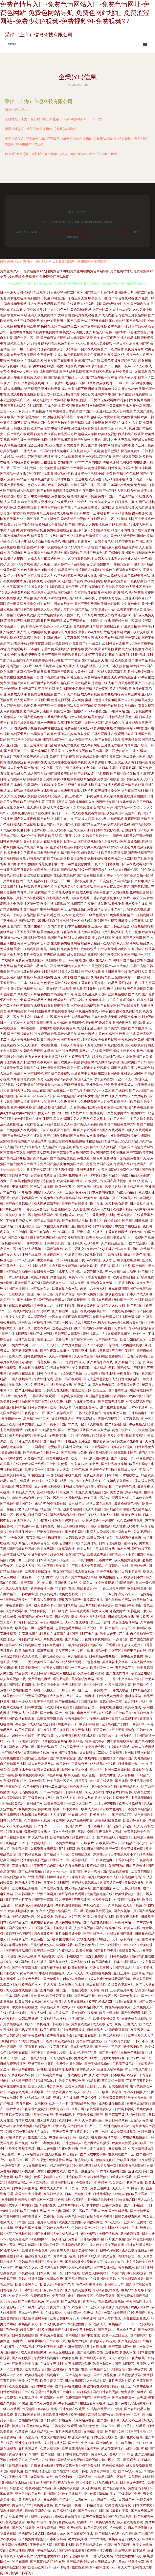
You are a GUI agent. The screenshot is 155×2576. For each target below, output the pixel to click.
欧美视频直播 (115, 2245)
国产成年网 (138, 1566)
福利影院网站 (121, 445)
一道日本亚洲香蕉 (126, 343)
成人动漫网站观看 (80, 338)
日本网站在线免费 (120, 485)
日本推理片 (110, 768)
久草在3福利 (99, 1990)
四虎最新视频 (77, 1300)
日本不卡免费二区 (40, 1170)
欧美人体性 (38, 2013)
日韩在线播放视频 (103, 898)
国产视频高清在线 (17, 536)
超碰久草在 (127, 2352)
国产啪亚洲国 (57, 858)
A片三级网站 (16, 660)
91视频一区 (67, 1560)
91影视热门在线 (30, 1192)
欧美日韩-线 (39, 1673)
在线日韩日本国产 (124, 1453)
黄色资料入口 (138, 972)
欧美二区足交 (75, 1249)
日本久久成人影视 (140, 1294)
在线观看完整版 (20, 1305)
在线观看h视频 (91, 304)
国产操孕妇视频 (30, 1854)
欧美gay (127, 2290)
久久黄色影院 (84, 1356)
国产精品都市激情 (117, 1509)
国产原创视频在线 (40, 440)
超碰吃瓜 (57, 632)
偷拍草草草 (15, 864)
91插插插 (41, 836)
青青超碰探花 (11, 1453)
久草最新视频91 (119, 1334)
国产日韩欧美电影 (56, 451)
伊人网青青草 (17, 575)
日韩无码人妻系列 (67, 1334)
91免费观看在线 (16, 1611)
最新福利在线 (142, 1769)
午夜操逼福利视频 (68, 1905)
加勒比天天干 (109, 1939)
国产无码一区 (93, 1628)
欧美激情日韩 (131, 740)
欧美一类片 (92, 1871)
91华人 (75, 485)
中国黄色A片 (58, 2137)
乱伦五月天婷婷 (21, 870)
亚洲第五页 (73, 1254)
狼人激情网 (81, 989)
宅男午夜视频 (143, 2386)
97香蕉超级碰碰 (87, 756)
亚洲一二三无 (22, 1662)
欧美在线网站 (47, 1549)
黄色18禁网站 (131, 694)
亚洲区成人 (8, 955)
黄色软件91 (146, 626)
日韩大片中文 (143, 2505)
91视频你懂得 (54, 587)
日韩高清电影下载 (141, 1413)
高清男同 (20, 1073)
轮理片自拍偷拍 (135, 796)
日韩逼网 (94, 389)
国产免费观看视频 (134, 2013)
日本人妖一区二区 (50, 2273)
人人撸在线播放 (75, 2001)
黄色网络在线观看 (22, 1373)
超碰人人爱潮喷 (98, 1532)
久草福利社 (67, 1549)
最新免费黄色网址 (127, 1503)
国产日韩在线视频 (106, 2392)
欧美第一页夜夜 (105, 338)
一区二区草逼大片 (127, 2460)
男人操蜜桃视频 (96, 524)
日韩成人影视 (20, 428)
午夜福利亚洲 (78, 1351)
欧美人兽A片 (140, 2307)
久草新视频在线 (11, 711)
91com (65, 819)
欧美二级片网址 (127, 943)
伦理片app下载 (35, 417)
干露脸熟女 (44, 1028)
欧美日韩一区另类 (100, 1537)
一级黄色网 (8, 570)
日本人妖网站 (43, 1577)
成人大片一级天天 (130, 898)
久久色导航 (8, 2307)
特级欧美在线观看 (44, 462)
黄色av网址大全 (105, 440)
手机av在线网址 (52, 1622)
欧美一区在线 (110, 519)
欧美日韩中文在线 (22, 1424)
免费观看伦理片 (128, 1385)
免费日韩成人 (75, 1362)
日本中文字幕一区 (13, 1022)
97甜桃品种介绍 (22, 836)
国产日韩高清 (77, 2126)
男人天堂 (146, 807)
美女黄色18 (59, 785)
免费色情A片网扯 (76, 728)
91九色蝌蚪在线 (106, 2482)
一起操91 (109, 1520)
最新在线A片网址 (90, 632)
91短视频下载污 (94, 1254)
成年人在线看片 (39, 2132)
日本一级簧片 (19, 2013)
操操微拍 (45, 1809)
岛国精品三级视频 (35, 1758)
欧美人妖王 (108, 1634)
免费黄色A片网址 (19, 372)
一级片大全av (72, 1322)
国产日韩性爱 (10, 2035)
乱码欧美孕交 (26, 604)
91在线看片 (86, 1843)
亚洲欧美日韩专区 (13, 1475)
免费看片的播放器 (89, 2041)
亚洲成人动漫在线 (76, 1486)
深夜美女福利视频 (56, 1883)
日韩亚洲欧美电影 (28, 1226)
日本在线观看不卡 (124, 1854)
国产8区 (44, 1520)
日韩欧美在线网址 (88, 2035)
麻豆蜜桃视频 (64, 2545)
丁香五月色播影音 (98, 1277)
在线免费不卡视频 (100, 2216)
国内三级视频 (68, 1430)
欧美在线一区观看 (103, 1645)
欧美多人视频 (104, 1917)
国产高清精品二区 (67, 326)
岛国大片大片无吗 (28, 2194)
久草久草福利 (50, 2448)
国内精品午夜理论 (128, 1605)
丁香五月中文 (80, 2132)
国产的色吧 (48, 2420)
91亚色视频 (79, 1470)
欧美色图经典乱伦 (126, 1277)
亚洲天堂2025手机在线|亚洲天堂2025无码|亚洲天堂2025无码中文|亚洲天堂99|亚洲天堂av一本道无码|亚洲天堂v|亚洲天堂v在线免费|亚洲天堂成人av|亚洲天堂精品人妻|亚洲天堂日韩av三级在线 (77, 1084)
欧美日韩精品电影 (22, 2550)
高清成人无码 (138, 1181)
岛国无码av (116, 1866)
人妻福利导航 (34, 1458)
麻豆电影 (7, 1260)
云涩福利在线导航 (88, 570)
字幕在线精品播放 (83, 779)
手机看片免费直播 (43, 1600)
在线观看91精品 (48, 1062)
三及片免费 (115, 1436)
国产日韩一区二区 (94, 485)
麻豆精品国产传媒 (101, 2415)
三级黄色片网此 (122, 1990)
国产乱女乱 (100, 870)
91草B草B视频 (124, 428)
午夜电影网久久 (39, 423)
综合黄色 (49, 1181)
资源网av (120, 1396)
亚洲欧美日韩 (41, 2092)
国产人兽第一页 (122, 1458)
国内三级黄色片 (13, 1803)
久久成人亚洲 (83, 830)
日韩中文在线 (19, 2052)
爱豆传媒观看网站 (107, 400)
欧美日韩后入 (53, 2194)
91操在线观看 (79, 898)
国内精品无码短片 (64, 434)
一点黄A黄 (121, 1639)
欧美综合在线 (44, 2115)
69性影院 (58, 406)
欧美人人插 (132, 1928)
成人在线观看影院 (130, 2522)
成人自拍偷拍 (114, 2262)
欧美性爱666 (86, 2069)
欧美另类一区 (35, 1470)
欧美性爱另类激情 (106, 2018)
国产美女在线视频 (74, 508)
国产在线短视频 (65, 983)
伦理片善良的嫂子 (117, 2545)
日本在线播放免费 (131, 2562)
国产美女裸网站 (105, 2267)
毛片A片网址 (109, 1266)
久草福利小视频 (95, 2177)
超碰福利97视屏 (45, 972)
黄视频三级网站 (138, 2103)
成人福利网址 (99, 1458)
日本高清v (60, 1022)
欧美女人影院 (15, 1317)
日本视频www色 (27, 1526)
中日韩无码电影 (142, 1798)
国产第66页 (88, 706)
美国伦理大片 (124, 292)
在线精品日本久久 (90, 2007)
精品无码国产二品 (27, 966)
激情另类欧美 (133, 2047)
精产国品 (117, 819)
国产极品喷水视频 (114, 1464)
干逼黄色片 (101, 1730)
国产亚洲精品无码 (47, 2233)
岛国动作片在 (115, 723)
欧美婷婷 (63, 1764)
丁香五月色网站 (58, 309)
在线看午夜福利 (52, 2364)
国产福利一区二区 (43, 2200)
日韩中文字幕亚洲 (75, 1769)
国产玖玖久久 (40, 1288)
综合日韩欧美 (130, 400)
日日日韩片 (87, 1752)
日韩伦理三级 (110, 2250)
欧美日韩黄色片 (42, 887)
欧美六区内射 (75, 2086)
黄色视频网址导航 (86, 626)
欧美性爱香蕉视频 (59, 1996)
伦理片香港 (98, 989)
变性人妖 (123, 304)
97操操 (118, 2409)
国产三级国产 (51, 655)
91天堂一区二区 (59, 881)
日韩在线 (126, 411)
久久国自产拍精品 (40, 553)
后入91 (30, 2024)
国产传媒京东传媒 (119, 1826)
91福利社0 (113, 1345)
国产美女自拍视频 (91, 2511)
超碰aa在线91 (47, 1492)
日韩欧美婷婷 (28, 2018)
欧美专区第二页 (142, 2194)
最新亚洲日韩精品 (13, 1407)
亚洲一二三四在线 (117, 1769)
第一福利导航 (99, 2567)
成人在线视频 (28, 1266)
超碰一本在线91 (24, 1735)
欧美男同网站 (10, 1860)
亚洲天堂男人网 (41, 2545)
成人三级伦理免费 (27, 321)
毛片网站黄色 (140, 1068)
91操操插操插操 (42, 2465)
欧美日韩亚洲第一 (22, 1532)
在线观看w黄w (107, 1843)
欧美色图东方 (28, 2324)
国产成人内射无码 (108, 315)
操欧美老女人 (144, 700)
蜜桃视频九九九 (94, 1334)
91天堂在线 (82, 1385)
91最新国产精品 (141, 564)
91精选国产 (65, 683)
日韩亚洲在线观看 (42, 1396)
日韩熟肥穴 (15, 2488)
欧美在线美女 (78, 1967)
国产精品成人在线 (108, 547)
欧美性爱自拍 (125, 1894)
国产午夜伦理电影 (38, 2471)
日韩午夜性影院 (108, 1945)
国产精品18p (74, 1639)
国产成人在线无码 (95, 960)
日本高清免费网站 (49, 2075)
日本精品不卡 (134, 1187)
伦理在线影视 (43, 790)
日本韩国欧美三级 (76, 1447)
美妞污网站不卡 (141, 2403)
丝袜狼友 (111, 2352)
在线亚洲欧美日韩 (103, 2279)
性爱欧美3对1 (100, 1815)
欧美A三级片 (27, 1956)
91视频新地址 (95, 1000)
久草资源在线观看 (43, 1849)
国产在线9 (44, 491)
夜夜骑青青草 (134, 349)
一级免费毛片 (22, 1905)
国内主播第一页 (28, 677)
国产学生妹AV (32, 1503)
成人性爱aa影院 (108, 417)
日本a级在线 (27, 1028)
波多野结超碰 (73, 1509)
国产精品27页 (122, 1815)
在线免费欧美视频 (23, 355)
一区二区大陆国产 (79, 1803)
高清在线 (72, 2335)
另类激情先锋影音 (43, 1175)
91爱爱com (47, 626)
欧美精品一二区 (45, 1951)
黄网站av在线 (88, 1051)
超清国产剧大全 (15, 496)
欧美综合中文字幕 (45, 1481)
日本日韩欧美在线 (114, 972)
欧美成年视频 (70, 1062)
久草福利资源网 (65, 575)
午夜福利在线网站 (125, 570)
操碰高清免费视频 (66, 491)
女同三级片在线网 (71, 1984)
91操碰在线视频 (121, 1447)
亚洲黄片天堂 (114, 2284)
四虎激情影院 (118, 2086)
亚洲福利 (12, 2352)
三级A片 (97, 926)
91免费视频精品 (45, 1034)
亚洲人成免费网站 (40, 315)
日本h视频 (73, 2273)
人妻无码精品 (67, 349)
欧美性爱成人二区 (102, 2001)
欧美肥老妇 (28, 875)
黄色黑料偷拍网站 (118, 1600)
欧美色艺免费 (85, 1945)
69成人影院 (44, 1617)
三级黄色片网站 (134, 756)
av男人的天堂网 (33, 2171)
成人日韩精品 (76, 955)
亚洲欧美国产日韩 (134, 1062)
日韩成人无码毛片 (86, 1243)
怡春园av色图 (78, 1815)
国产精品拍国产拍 (132, 1843)
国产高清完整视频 (71, 2460)
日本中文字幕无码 (67, 638)
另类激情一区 (80, 1786)
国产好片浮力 (74, 547)
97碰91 (34, 2454)
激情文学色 (18, 926)
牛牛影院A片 (146, 773)
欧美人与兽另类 (89, 1798)
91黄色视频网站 (108, 1571)
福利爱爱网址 (20, 734)
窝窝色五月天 (87, 1713)
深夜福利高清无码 (78, 1317)
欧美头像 (40, 1436)
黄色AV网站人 (88, 1034)
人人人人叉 (75, 1973)
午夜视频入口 (139, 1424)
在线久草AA (54, 2313)
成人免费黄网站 (92, 1566)
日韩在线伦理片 (33, 2392)
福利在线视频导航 (129, 1011)
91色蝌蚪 (6, 1668)
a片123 (5, 813)
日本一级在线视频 (51, 547)
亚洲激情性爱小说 (128, 2556)
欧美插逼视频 (25, 1651)
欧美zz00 (139, 1724)
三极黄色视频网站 (133, 2052)
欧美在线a (136, 1396)
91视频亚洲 (106, 1373)
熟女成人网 (100, 1611)
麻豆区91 (25, 1328)
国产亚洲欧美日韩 (135, 2171)
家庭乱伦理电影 (102, 428)
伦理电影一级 (75, 2216)
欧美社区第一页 (28, 904)
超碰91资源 (70, 643)
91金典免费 (124, 802)
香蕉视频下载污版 (51, 864)
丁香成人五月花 (35, 558)
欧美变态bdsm (66, 2477)
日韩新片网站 (122, 1922)
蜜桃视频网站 (123, 728)
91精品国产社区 (68, 853)
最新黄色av (25, 977)
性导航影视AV (27, 547)
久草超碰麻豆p (93, 2120)
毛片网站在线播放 (97, 2143)
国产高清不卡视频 (73, 519)
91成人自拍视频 (99, 1526)
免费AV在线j (95, 1249)
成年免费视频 (60, 1073)
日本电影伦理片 (38, 649)
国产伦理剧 (72, 824)
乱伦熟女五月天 (18, 343)
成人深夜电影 (9, 366)
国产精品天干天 (72, 377)
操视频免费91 (131, 451)
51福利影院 (141, 977)
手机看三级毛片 (124, 2064)
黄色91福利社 (108, 1034)
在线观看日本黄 (122, 734)
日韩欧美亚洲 (28, 1594)
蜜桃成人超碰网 (132, 1073)
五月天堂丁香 (63, 977)
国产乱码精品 (118, 2211)
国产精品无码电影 (99, 332)
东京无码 (90, 1322)
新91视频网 (143, 468)
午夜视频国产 (68, 2403)
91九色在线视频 (11, 830)
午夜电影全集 (89, 491)
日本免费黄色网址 (85, 2250)
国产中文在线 (91, 2335)
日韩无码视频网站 (13, 779)
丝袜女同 (84, 734)
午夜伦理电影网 (15, 553)
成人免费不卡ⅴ (45, 1605)
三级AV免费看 (112, 2205)
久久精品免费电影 (80, 1820)
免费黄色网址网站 (84, 1577)
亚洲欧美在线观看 (54, 502)
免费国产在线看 (108, 779)
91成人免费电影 (61, 2058)
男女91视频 (61, 779)
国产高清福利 (80, 1962)
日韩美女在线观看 (64, 2426)
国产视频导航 (10, 1503)
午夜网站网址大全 (139, 2301)
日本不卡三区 (111, 2426)
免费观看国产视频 (118, 1979)
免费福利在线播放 (53, 2018)
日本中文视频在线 (107, 830)
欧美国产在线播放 (75, 1204)
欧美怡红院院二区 (80, 400)
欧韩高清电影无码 (50, 1718)
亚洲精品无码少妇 (100, 2200)
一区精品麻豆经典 (99, 457)
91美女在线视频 (62, 457)
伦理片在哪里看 (59, 762)
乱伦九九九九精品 (88, 1492)
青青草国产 (132, 745)
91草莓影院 (18, 423)
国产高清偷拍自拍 (78, 2375)
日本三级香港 (138, 2528)
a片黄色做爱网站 (48, 2556)
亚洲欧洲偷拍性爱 (112, 2103)
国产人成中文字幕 (93, 2154)
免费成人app (56, 2533)
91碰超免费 (103, 1022)
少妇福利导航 (19, 1175)
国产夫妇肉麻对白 (53, 2324)
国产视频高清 (63, 440)
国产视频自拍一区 (99, 2460)
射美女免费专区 (93, 1747)
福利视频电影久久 (82, 802)
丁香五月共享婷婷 (112, 1588)
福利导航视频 (65, 1305)
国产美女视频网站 (139, 711)
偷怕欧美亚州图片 (53, 321)
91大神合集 (18, 541)
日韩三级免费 (58, 1611)
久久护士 (109, 1260)
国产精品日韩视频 (135, 1221)
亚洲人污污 (99, 2211)
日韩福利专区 (97, 955)
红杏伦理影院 (137, 2115)
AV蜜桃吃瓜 (116, 904)
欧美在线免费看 (115, 581)
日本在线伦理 (93, 1685)
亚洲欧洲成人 (109, 411)
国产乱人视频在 (76, 2279)
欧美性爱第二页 (52, 2381)
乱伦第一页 (28, 672)
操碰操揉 (87, 1062)
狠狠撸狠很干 (40, 2239)
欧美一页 (73, 1068)
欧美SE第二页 (58, 836)
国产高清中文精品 (92, 2477)
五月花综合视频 (113, 2081)
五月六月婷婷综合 (112, 2058)
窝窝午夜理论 (120, 847)
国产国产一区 (89, 411)
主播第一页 (72, 615)
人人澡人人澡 (25, 1566)
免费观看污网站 (115, 841)
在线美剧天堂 (70, 1747)
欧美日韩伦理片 (61, 2318)
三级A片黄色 (139, 2120)
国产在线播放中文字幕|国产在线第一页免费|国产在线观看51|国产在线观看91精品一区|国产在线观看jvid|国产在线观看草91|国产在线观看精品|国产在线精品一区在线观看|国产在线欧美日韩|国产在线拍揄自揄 (76, 1130)
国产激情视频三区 (141, 853)
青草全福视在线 (36, 1832)
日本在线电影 (53, 1645)
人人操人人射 (54, 1192)
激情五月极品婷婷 (134, 315)
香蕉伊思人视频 (104, 1215)
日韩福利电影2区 (92, 2239)
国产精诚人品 (125, 1967)
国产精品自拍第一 (18, 1271)
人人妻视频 (63, 1735)
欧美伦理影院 (69, 1594)
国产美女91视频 (115, 1028)
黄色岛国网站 (142, 406)
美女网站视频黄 (21, 989)
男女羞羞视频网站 (125, 1622)
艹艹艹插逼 (73, 660)
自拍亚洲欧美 (99, 1453)
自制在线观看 (81, 1854)
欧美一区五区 (65, 1187)
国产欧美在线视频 (94, 326)
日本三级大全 (114, 762)
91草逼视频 (89, 1039)
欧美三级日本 (142, 802)
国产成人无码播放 (84, 1883)
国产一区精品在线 (75, 1990)
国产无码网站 (140, 887)
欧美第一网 (55, 2262)
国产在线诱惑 (47, 915)
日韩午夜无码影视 (53, 1967)
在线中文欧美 (57, 2171)
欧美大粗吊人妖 (48, 932)
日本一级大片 (9, 292)
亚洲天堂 (19, 2058)
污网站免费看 (20, 462)
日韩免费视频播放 (13, 2064)
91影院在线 (89, 1702)
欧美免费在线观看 (32, 1775)
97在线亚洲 (36, 1475)
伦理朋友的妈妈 (65, 734)
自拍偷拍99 (112, 1221)
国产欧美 (76, 553)
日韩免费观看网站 (18, 2115)
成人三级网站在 (74, 621)
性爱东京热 (106, 615)
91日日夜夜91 (55, 383)
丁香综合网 (79, 1764)
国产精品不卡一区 (56, 1854)
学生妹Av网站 (17, 315)
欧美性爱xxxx (95, 1237)
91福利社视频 (136, 655)
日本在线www (116, 1249)
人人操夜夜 (58, 1815)
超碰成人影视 (59, 513)
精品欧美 (139, 1022)
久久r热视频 (142, 1532)
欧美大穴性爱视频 (125, 2143)
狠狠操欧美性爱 (116, 660)
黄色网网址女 (57, 558)
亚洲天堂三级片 (101, 1967)
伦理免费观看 (105, 2296)
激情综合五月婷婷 (53, 2267)
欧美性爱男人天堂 (141, 2035)
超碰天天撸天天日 (47, 1690)
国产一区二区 (102, 309)
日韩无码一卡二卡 (131, 1764)
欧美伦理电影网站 (56, 468)
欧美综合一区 (25, 1628)
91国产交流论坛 (85, 1543)
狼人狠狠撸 (66, 2482)
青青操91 (79, 1045)
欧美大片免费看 (130, 1803)
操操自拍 (18, 2426)
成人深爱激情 (37, 1317)
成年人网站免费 (118, 824)
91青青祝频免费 (108, 2171)
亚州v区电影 (9, 1775)
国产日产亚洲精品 (122, 496)
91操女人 (86, 1583)
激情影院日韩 (104, 909)
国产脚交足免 (75, 2262)
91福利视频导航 (38, 479)
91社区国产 (59, 298)
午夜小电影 (100, 2132)
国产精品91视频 (34, 909)
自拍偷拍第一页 (141, 1634)
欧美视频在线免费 (60, 2035)
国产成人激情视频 (123, 536)
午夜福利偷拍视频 (52, 1973)
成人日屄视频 (91, 2488)
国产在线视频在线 (109, 1928)
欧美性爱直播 (19, 2386)
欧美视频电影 (81, 1056)
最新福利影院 (73, 847)
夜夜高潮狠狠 (130, 1939)
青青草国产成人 (120, 406)
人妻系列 (123, 491)
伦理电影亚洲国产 (121, 553)
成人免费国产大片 (81, 740)
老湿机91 (29, 1362)
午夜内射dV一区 (34, 1413)
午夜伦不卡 (18, 360)
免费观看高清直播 (68, 2516)
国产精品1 (124, 1368)
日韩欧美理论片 (76, 2075)
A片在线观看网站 (55, 1741)
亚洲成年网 (34, 1803)
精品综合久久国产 (38, 2256)
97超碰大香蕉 (137, 332)
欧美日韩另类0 (58, 485)
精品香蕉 (37, 536)
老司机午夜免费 (48, 2307)
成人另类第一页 (105, 2166)
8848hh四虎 (67, 2052)
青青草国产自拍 (115, 1413)
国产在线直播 (41, 813)
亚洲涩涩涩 (36, 1877)
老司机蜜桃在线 (131, 462)
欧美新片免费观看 (35, 2250)
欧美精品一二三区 (121, 2324)
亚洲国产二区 (60, 1860)
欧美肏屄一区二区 (120, 858)
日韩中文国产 (35, 1707)
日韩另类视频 (38, 1407)
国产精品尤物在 (86, 609)
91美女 (88, 1917)
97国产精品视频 (38, 457)
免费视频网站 (70, 943)
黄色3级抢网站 (81, 309)
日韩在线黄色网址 (110, 1696)
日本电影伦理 (20, 785)
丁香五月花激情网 (13, 756)
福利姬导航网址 (30, 1639)
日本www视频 (50, 1792)
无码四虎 (108, 508)
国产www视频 (120, 881)
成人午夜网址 (90, 745)
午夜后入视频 (46, 1911)
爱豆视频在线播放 (52, 1300)
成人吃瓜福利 (26, 491)
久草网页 (63, 723)
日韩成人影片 (43, 609)
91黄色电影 (132, 604)
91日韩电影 (20, 1232)
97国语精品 (55, 1475)
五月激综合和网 (74, 1526)
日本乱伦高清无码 (104, 1017)
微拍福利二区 (19, 1385)
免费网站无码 (53, 2216)
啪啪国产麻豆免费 (35, 1402)
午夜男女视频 (53, 1639)
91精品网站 (99, 1447)
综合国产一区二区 (71, 1911)
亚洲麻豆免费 (53, 2290)
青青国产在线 (78, 2369)
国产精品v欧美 (48, 1747)
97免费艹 (77, 723)
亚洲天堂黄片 (86, 1170)
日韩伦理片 (132, 870)
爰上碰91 (97, 1028)
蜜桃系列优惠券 (70, 1600)
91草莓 (72, 994)
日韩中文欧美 (33, 1243)
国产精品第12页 (132, 785)
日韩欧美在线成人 (56, 2228)
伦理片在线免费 (57, 1458)
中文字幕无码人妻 (124, 377)
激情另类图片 (30, 502)
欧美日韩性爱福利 (107, 790)
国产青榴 (47, 1713)
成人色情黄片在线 (17, 592)
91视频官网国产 (61, 711)
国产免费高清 (128, 2341)
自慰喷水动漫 (28, 2398)
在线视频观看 (15, 2522)
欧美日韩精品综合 (89, 2545)
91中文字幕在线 (38, 496)
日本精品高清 (141, 1690)
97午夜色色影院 (33, 1781)
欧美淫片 (142, 2364)
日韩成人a (65, 1045)
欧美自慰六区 (32, 1984)
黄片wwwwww (57, 1871)
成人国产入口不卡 (87, 2092)
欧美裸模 (84, 366)
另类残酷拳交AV (42, 1945)
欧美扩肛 (84, 1215)
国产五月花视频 (105, 1951)
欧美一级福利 (109, 2013)
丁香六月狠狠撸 (70, 1345)
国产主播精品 (19, 1288)
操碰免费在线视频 (134, 2018)
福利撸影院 (140, 513)
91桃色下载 (45, 1566)
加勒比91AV (52, 1051)
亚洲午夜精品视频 (81, 785)
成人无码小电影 (136, 1702)
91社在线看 (22, 887)
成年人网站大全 (142, 1662)
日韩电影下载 (93, 1271)
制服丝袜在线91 (58, 1877)
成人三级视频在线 (67, 790)
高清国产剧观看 (62, 672)
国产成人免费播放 (28, 1883)
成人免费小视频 (131, 2437)
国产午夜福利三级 (43, 1232)
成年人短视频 (109, 1515)
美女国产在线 (63, 1571)
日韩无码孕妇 (103, 2194)
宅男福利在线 (65, 1588)
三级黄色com (10, 1696)
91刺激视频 (146, 1017)
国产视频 (105, 1051)
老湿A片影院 (100, 773)
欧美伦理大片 (11, 2154)
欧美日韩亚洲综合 (14, 2200)
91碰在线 (70, 366)
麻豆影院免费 (43, 977)
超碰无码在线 (90, 853)
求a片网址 (51, 536)
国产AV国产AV (77, 321)
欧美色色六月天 (138, 355)
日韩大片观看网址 (81, 541)
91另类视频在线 (55, 1503)
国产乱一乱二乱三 (92, 643)
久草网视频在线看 (87, 592)
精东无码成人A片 (104, 2562)
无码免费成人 (86, 1419)
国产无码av (82, 773)
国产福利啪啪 (28, 524)
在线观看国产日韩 (120, 1934)
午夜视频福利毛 (76, 1718)
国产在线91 (42, 598)
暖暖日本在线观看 (61, 2069)
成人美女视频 (85, 1571)
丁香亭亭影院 (125, 1860)
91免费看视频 (116, 915)
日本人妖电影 (47, 2149)
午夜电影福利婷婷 (131, 2279)
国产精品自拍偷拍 (123, 773)
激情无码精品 (28, 1509)
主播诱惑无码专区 (58, 1056)
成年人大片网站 (70, 1271)
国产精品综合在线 (63, 1515)
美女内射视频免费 (116, 1798)
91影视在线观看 (100, 1300)
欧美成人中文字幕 (68, 1917)
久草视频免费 (23, 1826)
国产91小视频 (93, 1345)
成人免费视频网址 (68, 1922)
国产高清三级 (115, 2115)
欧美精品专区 (129, 1786)
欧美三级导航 (20, 1481)
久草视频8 (33, 660)
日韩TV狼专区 (47, 1373)
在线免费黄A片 (123, 372)
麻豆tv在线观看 (71, 536)
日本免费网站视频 (138, 1809)
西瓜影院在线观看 (131, 434)
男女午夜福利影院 (27, 949)
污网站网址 (31, 2154)
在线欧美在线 (128, 1198)
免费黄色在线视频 (28, 960)
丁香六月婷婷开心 (52, 1656)
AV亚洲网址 (59, 598)
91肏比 (117, 938)
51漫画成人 (8, 626)
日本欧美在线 (142, 1498)
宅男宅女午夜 (95, 1741)
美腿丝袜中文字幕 (115, 1662)
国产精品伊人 (107, 1837)
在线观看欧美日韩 (93, 1311)
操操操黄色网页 (88, 1305)
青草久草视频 (143, 1979)
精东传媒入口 (111, 389)
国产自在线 (126, 700)
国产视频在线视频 (22, 1549)
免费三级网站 (18, 2183)
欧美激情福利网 (48, 1039)
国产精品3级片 (136, 321)
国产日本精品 (68, 1605)
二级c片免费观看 (110, 1752)
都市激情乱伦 (36, 1537)
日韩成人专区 (128, 1470)
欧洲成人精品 (123, 1209)
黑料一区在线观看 (68, 1379)
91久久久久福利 (114, 1305)
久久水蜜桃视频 (60, 1356)
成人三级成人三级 (81, 502)
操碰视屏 (97, 423)
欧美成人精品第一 (31, 1249)
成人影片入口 (47, 2120)
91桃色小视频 (143, 1051)
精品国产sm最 (51, 1509)
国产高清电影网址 (53, 677)
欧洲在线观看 (137, 2273)
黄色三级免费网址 (87, 604)
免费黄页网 (20, 1345)
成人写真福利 (23, 638)
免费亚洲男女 (93, 1475)
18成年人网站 (139, 524)
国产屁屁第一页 (15, 751)
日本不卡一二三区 (93, 1594)
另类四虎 (87, 394)
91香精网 (101, 2183)
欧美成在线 (64, 1385)
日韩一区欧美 (80, 2137)
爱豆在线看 (93, 649)
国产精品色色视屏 (126, 474)
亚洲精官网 (38, 1611)
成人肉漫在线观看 (72, 1866)
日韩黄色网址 (93, 796)
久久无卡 (119, 2188)
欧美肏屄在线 (141, 1871)
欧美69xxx (75, 1277)
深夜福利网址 (93, 581)
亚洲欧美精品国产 (90, 2115)
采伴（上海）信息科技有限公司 (39, 101)
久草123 (120, 909)
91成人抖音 (95, 1979)
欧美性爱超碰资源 (56, 1730)
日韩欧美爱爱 (115, 587)
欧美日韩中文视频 (28, 2001)
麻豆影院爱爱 (111, 649)
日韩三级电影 (94, 1826)
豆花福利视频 (113, 796)
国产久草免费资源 (43, 2403)
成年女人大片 (10, 1254)
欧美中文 (140, 1334)
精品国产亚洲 (60, 2166)
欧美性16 (91, 1198)
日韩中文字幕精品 (88, 1413)
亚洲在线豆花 (32, 1254)
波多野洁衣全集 (48, 1685)
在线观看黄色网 (64, 1028)
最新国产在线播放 (139, 2284)
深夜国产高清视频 (113, 1181)
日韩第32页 (117, 2273)
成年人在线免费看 (13, 1837)
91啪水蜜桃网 (143, 1000)
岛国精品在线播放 (33, 1068)
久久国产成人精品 (75, 666)
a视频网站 (55, 1775)
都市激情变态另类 (39, 779)
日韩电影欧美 (25, 1339)
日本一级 (70, 841)
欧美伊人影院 (13, 558)
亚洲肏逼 (139, 1973)
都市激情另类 (23, 2126)
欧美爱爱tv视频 (38, 756)
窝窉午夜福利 (131, 1515)
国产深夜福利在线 (80, 2533)
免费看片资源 (65, 1294)
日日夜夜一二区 (45, 1271)
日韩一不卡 (140, 2041)
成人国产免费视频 (65, 1266)
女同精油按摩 (93, 2432)
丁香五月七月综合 (78, 1441)
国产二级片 (26, 2307)
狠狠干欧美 (33, 655)
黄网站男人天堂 (58, 1470)
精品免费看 (130, 547)
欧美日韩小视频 (70, 960)
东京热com (101, 1854)
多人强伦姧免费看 (65, 2239)
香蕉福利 (64, 2200)
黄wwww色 (130, 389)
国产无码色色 (33, 717)
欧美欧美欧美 (54, 1803)
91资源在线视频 (101, 728)
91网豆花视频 (145, 502)
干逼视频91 (20, 1187)
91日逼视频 (110, 864)
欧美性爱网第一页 (28, 1730)
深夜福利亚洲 (70, 932)
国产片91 (23, 587)
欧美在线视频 (26, 615)
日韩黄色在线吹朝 (25, 2335)
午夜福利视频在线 (127, 1900)
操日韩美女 (56, 1537)
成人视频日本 (13, 389)
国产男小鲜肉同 (99, 445)
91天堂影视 (96, 966)
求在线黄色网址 (111, 1809)
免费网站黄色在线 (97, 677)
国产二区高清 (99, 881)
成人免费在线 (104, 638)
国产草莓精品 (40, 2562)
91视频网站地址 (46, 2081)
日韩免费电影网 (35, 1356)
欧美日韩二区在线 (97, 1498)
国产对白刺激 (99, 2075)
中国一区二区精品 (13, 1515)
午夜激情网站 (108, 1170)
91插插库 (119, 332)
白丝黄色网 (104, 1860)
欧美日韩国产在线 (55, 2330)
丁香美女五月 (44, 1305)
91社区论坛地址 (82, 1436)
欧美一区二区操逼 (22, 1560)
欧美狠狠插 (96, 717)
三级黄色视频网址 (78, 864)
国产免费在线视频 (78, 2024)
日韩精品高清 (115, 717)
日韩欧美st (124, 1713)
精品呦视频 (82, 1017)
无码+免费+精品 (71, 2528)
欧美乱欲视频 (40, 632)
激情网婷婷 (65, 966)
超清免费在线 (30, 2330)
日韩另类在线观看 (47, 1769)
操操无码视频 (108, 813)
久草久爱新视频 (80, 2267)
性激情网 (76, 1871)
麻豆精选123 (117, 2149)
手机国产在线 (134, 2183)
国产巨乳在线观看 (20, 434)
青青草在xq (24, 2103)
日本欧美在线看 (136, 904)
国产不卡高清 (44, 1900)
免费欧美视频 (78, 751)
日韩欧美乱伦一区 (58, 1243)
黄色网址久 (99, 2454)
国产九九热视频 (139, 1758)
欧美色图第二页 (94, 2516)
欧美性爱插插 (130, 417)
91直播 (144, 570)
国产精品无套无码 (94, 824)
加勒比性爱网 (37, 360)
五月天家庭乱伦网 (68, 2432)
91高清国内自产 (52, 2398)
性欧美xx (11, 1973)
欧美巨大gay (27, 1809)
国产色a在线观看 (120, 2516)
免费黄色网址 (70, 949)
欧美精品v (71, 2154)
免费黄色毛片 (47, 355)
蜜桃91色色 (93, 700)
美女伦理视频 (17, 298)
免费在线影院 (139, 892)
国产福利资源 (22, 2358)
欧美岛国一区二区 (102, 751)
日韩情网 (111, 1475)
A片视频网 (109, 700)
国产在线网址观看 (108, 740)
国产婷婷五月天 (131, 779)
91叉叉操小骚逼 (112, 932)
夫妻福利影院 (72, 1685)
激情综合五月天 (30, 2499)
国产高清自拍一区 (136, 875)
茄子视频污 (32, 389)
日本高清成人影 (89, 2256)
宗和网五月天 (40, 621)
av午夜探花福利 (132, 790)
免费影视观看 (27, 508)
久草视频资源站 (15, 445)
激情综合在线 (141, 1673)
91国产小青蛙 (121, 530)
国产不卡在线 (121, 394)
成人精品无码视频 (70, 355)
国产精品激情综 (78, 2562)
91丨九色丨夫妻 (77, 2188)
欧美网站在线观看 (14, 2545)
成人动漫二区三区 (60, 807)
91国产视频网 (37, 751)
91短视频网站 (140, 926)
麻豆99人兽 (123, 2550)
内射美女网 (91, 1464)
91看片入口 (66, 972)
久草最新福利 (75, 2347)
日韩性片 (53, 1464)
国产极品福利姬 (115, 2488)
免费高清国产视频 (78, 2398)
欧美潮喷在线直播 (38, 1571)
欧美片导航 (113, 1187)
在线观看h (106, 1713)
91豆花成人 (79, 819)
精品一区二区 (122, 2386)
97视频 (42, 2069)
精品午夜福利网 (138, 915)
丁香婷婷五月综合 (108, 598)
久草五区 (121, 1328)
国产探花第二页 (125, 1911)
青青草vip (89, 2301)
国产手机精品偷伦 (97, 2064)
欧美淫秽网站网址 (70, 1181)
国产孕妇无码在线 (93, 2358)
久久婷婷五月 (132, 2420)
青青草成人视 (25, 2120)
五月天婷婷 (95, 1045)
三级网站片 (104, 1560)
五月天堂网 (45, 1079)
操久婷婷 (37, 587)
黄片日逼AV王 (59, 2013)
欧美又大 (94, 508)
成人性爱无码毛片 (126, 1526)
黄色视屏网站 (113, 632)
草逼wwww (12, 938)
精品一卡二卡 (70, 1481)
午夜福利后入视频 (116, 1481)
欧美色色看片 (32, 1979)
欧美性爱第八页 (27, 2284)
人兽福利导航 (90, 932)
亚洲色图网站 (122, 1022)
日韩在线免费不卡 (125, 1718)
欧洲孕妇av (105, 1605)
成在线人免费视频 (56, 1226)
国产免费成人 (129, 1996)
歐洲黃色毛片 (19, 2239)
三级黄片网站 (68, 2205)
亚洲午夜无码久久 (121, 1594)
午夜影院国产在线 (56, 898)
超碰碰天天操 (75, 383)
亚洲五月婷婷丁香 (65, 1520)
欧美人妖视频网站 (97, 847)
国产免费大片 (63, 1017)
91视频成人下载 (11, 717)
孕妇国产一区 (124, 1300)
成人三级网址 (85, 1696)
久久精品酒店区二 (114, 1243)
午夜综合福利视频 (62, 2522)
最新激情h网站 (138, 841)
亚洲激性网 (76, 2324)
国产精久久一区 (73, 1424)
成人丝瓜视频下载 (74, 389)
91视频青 (47, 1198)
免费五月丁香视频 (62, 756)
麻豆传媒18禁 (118, 1288)
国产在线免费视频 (117, 2041)
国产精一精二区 (123, 621)
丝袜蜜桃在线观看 (35, 1815)
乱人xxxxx (64, 915)
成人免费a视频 (61, 1402)
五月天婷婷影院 (105, 1803)
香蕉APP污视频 (53, 660)
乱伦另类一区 (19, 2296)
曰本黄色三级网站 (43, 1237)
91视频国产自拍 (49, 508)
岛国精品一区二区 (36, 1419)
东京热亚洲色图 (109, 1073)
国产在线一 (18, 440)
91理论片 (87, 790)
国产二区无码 (9, 1005)
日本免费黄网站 (64, 1843)
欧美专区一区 (108, 1996)
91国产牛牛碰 (137, 2432)
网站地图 (63, 277)
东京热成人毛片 (129, 1645)
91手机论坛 (76, 1000)
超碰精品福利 (97, 1866)
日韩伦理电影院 (110, 1543)
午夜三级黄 (13, 1209)
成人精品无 (89, 921)
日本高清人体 (47, 1560)
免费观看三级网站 (134, 2392)
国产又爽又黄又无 (40, 575)
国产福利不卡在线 (85, 1634)
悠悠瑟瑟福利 (62, 1328)
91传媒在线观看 (17, 2092)
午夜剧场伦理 (100, 1718)
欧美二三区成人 (126, 2024)
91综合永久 (129, 1945)
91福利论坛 (83, 2392)
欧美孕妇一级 (131, 2443)
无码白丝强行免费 (80, 909)
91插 (75, 892)
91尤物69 (133, 643)
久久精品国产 (132, 2533)
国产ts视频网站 (114, 711)
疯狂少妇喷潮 (97, 858)
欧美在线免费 (22, 1769)
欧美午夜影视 (50, 2030)
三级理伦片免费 (129, 2494)
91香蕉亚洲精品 (55, 717)
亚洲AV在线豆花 (143, 949)
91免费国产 (137, 2313)
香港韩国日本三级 (28, 1283)
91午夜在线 (106, 1011)
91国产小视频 (107, 921)
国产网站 (138, 541)
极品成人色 (18, 773)
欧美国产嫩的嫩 (70, 2222)
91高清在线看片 (99, 2409)
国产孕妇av (106, 2330)
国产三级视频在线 (20, 1034)
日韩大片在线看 (105, 558)
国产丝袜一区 (84, 440)
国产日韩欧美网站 (60, 773)
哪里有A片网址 (99, 819)
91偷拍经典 (73, 1498)
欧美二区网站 (10, 1984)
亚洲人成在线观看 (25, 1713)
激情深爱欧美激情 (36, 711)
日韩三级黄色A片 (95, 553)
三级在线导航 (96, 1984)
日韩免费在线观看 (72, 2409)
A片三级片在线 (16, 1396)
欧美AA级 (76, 1741)
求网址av (25, 1322)
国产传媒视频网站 (90, 841)
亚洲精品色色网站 (98, 1396)
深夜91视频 (133, 1492)
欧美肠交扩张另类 (130, 609)
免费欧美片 (84, 2183)
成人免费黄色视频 (127, 1560)
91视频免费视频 (129, 1317)
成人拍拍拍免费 (39, 541)
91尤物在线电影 (137, 2069)
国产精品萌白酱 (30, 921)
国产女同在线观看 (90, 1187)
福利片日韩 (129, 2228)
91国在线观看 (110, 626)
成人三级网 (70, 2233)
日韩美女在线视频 (56, 1390)
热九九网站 (55, 2086)
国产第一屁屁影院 (81, 2171)
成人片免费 (15, 768)
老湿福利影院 (19, 1945)
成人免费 (77, 700)
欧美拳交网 (70, 2358)
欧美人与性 (85, 1549)
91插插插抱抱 (124, 1283)
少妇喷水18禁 (126, 751)
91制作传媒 (36, 643)
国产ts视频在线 (45, 2205)
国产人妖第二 (43, 564)
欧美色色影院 (35, 2369)
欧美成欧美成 (97, 1554)
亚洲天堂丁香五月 (31, 689)
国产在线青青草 (117, 1673)
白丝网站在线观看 (96, 2386)
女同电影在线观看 (94, 1068)
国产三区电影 (132, 938)
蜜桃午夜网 (79, 762)
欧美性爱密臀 (77, 858)
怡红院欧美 (80, 2567)
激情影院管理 (85, 1707)
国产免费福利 (91, 2465)
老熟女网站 (117, 1611)
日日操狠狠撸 (73, 1792)
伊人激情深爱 (65, 1170)
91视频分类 (42, 1928)
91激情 (5, 1056)
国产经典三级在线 (82, 598)
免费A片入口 (92, 2313)
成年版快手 (89, 949)
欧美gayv (24, 411)
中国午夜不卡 (68, 1724)
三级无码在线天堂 (60, 830)
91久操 (90, 547)
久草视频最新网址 (81, 558)
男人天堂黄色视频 (96, 1379)
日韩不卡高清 (131, 1571)
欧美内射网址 (43, 638)
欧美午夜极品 (93, 355)
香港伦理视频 (108, 1419)
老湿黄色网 (45, 1628)
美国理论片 (8, 1639)
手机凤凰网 (73, 1475)
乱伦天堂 (47, 983)
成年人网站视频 (117, 892)
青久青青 (57, 926)
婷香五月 (65, 2420)
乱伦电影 (29, 2409)
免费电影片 (97, 587)
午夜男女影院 (53, 1668)
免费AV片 (62, 1339)
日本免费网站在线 (102, 1192)
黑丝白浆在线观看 (99, 1503)
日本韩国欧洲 (32, 2290)
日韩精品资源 (93, 2505)
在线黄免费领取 (85, 1402)
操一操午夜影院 (23, 2069)
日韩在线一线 (57, 2341)
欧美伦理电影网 (129, 1260)
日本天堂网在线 (109, 2318)
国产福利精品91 (39, 1843)
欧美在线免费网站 (65, 1288)
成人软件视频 (131, 649)
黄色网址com (22, 2505)
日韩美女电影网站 (132, 2166)
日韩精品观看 (120, 564)
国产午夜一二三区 (47, 1826)
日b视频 (56, 621)
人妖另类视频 (84, 1928)
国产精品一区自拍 (127, 807)
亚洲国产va (88, 1430)
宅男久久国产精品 (30, 847)
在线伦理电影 (62, 1543)
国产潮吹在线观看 (112, 1294)
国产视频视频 (10, 1815)
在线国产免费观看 (116, 2307)
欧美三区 (100, 1390)
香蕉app (115, 2454)
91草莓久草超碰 (84, 417)
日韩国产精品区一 (74, 2245)
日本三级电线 (136, 1866)
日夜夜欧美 (135, 581)
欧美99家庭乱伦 (135, 1820)
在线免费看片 (53, 841)
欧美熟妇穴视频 (49, 796)
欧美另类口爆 (140, 2030)
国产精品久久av (54, 1283)
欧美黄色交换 (44, 2505)
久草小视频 (31, 1786)
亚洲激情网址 (65, 2115)
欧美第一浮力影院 (100, 2550)
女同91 (36, 1741)
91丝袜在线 (39, 892)
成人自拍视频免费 (98, 1973)
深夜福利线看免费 (108, 1820)
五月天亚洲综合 (123, 1730)
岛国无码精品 (127, 1192)
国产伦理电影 (118, 1390)
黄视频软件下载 (117, 2511)
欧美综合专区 (40, 1543)
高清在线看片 (22, 1866)
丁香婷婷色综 (125, 1486)
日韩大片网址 (106, 1775)
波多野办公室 (62, 2092)
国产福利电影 (23, 609)
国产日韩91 (12, 383)
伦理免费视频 (47, 2528)
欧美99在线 (133, 1707)
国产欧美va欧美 (33, 2567)
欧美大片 (46, 2284)
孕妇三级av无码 (140, 836)
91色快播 (124, 513)
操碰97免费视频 (70, 1175)
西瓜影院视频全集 (57, 1005)
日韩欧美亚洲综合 (56, 2415)
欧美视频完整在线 (100, 1894)
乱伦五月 (123, 887)
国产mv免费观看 (12, 1537)
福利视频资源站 (15, 304)
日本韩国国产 (25, 1894)
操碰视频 (127, 519)
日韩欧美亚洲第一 (127, 2160)
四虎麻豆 (31, 1430)
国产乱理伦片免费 (74, 1453)
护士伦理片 (117, 2528)
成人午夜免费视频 (20, 377)
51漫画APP (144, 751)
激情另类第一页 (111, 1883)
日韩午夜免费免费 (130, 1656)
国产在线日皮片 (128, 1005)
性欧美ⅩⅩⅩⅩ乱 (115, 355)
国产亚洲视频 (10, 2216)
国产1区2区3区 (116, 1424)
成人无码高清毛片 (114, 672)
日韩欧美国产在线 (84, 2228)
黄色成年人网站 (38, 2426)
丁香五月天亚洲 (25, 932)
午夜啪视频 (124, 1000)
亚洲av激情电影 (138, 672)
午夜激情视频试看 (141, 2149)
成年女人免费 (87, 1294)
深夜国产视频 (127, 1017)
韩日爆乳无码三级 (30, 468)
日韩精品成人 (120, 1956)
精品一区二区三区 (108, 1651)
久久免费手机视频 (37, 1820)
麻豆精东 (148, 2539)
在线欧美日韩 (81, 1390)
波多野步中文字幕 (17, 853)
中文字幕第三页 (38, 513)
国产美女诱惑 (114, 1492)
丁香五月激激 (35, 2047)
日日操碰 (90, 1373)
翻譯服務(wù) (76, 231)
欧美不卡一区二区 (22, 2160)
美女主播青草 (50, 519)
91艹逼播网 (20, 2562)
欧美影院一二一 (102, 1668)
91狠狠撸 (144, 360)
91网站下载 (66, 1232)
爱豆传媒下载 (128, 983)
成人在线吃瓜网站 (13, 807)
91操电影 (62, 921)
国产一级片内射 (112, 349)
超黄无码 (78, 915)
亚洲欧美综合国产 (117, 2126)
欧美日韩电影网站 (33, 2211)
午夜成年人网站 (28, 994)
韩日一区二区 (119, 383)
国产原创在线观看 (72, 2550)
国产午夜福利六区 (60, 1413)
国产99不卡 (15, 740)
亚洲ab (78, 530)
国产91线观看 (72, 2307)
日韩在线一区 (51, 1526)
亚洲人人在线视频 (66, 2098)
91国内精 (25, 1577)
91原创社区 (42, 700)
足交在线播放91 (34, 309)
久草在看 (78, 2109)
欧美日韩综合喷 (73, 2448)
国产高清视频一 (120, 2347)
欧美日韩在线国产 (70, 1956)
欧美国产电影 (102, 1962)
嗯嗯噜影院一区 (129, 2256)
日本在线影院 (75, 2381)
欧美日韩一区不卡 (50, 1498)
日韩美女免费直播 (131, 921)
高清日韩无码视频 (17, 621)
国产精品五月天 (93, 660)
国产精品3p (69, 870)
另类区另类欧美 (120, 689)
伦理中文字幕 (71, 1464)
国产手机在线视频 (31, 2301)
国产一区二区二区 (27, 338)
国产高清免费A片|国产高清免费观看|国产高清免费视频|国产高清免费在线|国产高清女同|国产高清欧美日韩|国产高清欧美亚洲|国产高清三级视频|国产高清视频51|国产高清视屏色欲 (76, 1152)
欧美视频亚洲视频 (25, 1888)
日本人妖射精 (119, 666)
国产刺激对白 (26, 1062)
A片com (39, 989)
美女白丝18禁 (101, 938)
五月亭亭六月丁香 (18, 1900)
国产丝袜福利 (57, 2369)
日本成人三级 (126, 2330)
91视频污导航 (36, 858)
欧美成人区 (89, 1809)
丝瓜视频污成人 (89, 994)
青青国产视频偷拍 (64, 1752)
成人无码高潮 (94, 1792)
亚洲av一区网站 (135, 2222)
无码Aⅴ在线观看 (77, 1622)
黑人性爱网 (84, 2482)
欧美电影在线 (37, 762)
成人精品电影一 (42, 2432)
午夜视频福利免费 (131, 1039)
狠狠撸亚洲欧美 (25, 326)
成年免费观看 (80, 1611)
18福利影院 (110, 462)
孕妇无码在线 (57, 1000)
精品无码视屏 (141, 1175)
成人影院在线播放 (23, 394)
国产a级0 (109, 304)
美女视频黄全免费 (69, 689)
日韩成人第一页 (31, 451)
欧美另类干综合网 (72, 2081)
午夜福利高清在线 (69, 1198)
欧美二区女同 (117, 955)
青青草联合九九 (25, 1520)
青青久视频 (146, 706)
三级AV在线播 (10, 2409)
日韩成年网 (126, 2499)
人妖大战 (103, 1430)
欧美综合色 (116, 2539)
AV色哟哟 (11, 689)
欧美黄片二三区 (67, 1566)
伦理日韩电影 (44, 2177)
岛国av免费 (55, 2279)
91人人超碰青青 (79, 938)
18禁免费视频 (50, 2143)
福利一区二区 (28, 1622)
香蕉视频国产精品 (137, 819)
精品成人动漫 (127, 1271)
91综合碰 (84, 870)
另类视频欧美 (20, 813)
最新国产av (26, 1617)
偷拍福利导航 (135, 1883)
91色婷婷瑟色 (79, 564)
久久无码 (20, 1000)
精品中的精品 (17, 457)
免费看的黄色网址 (69, 2064)
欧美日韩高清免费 (114, 853)
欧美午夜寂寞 (60, 1837)
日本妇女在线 (103, 1226)
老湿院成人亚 (84, 2160)
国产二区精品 (18, 1237)
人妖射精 (40, 377)
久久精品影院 (97, 2381)
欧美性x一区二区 (128, 2415)
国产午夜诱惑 (138, 2369)
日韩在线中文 (108, 1735)
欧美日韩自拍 (37, 2522)
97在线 (123, 1634)
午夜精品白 (67, 1951)
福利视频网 (43, 2126)
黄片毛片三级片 (85, 2058)
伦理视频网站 (110, 694)
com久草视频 (111, 1905)
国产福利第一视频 (68, 2505)
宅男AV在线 (14, 1645)
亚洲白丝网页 (47, 1894)
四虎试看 (69, 445)
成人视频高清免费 (20, 790)
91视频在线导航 (118, 1747)
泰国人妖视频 (52, 2154)
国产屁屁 (54, 377)
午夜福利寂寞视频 (70, 1396)
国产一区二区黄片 (27, 745)
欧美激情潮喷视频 (27, 1181)
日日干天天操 (97, 2086)
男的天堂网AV (64, 609)
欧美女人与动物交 (72, 332)
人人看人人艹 (121, 2567)
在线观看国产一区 (121, 2154)
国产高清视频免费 (111, 1402)
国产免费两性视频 (31, 2539)
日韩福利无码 (107, 949)
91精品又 (111, 983)
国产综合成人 (139, 1243)
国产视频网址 (88, 1758)
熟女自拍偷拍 (127, 706)
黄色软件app (18, 2454)
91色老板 (16, 1820)
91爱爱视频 (79, 479)
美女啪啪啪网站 (102, 1486)
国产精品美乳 (75, 524)
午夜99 (96, 864)
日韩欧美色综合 (11, 841)
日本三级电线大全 (105, 2437)
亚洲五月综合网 (45, 1866)
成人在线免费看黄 (84, 813)
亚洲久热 (59, 2126)
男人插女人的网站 (78, 1888)
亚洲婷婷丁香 (19, 2477)
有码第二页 (107, 1198)
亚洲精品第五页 (18, 683)
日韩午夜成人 (88, 1515)
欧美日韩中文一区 (83, 513)
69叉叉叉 (23, 1045)
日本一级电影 (47, 723)
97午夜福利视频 (38, 474)
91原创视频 (50, 960)
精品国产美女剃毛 (33, 366)
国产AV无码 (107, 491)
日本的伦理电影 (107, 1339)
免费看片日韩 (107, 1039)
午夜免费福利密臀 (139, 1402)
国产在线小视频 (48, 819)
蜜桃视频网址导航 (47, 1322)
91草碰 (104, 536)
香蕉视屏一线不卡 (50, 1362)
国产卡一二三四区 (108, 2047)
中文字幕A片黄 (129, 1679)
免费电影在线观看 (60, 530)
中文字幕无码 (129, 1419)
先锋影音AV (73, 2313)
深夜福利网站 (11, 1243)
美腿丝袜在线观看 (47, 870)
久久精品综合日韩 (43, 1724)
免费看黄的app (130, 1951)
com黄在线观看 (101, 1781)
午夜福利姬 (13, 1786)
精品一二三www (77, 1668)
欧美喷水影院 (60, 479)
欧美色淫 (107, 360)
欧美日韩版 (80, 2471)
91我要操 (95, 711)
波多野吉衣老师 (117, 1204)
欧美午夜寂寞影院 (137, 632)
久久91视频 (93, 1509)
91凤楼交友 (14, 1458)
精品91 (45, 1266)
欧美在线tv (45, 875)
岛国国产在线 (57, 938)
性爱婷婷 (77, 649)
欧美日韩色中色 (117, 2120)
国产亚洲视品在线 (114, 994)
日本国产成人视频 (88, 972)
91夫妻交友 (45, 1917)
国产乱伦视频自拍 (90, 2352)
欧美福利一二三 (21, 1447)
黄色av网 (131, 717)
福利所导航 (102, 977)
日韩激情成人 (72, 2143)
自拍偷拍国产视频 (112, 1758)
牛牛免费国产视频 (141, 1237)
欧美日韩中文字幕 (66, 1809)
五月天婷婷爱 (124, 683)
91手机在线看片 (135, 2426)
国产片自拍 (25, 598)
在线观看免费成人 (100, 2109)
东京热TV (67, 1492)
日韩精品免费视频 (102, 1656)
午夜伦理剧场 (69, 2149)
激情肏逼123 (18, 2460)
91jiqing (11, 2301)
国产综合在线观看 (121, 298)
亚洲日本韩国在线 (137, 1752)
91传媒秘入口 (125, 2200)
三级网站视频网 (55, 955)
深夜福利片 (48, 1594)
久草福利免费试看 (34, 938)
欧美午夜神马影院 (99, 1328)
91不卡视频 (20, 1741)
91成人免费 (76, 1283)
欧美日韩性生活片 (50, 824)
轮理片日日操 (100, 1351)
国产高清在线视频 (96, 1922)
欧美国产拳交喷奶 (13, 513)
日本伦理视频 (97, 2347)
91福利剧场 (8, 508)
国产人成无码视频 (72, 372)
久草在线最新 (83, 807)
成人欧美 (96, 2245)
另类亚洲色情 (80, 428)
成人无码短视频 (20, 1436)
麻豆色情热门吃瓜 (56, 2499)
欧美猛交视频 (107, 434)
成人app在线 (53, 445)
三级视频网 (82, 1900)
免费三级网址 (100, 2188)
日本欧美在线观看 (124, 2075)
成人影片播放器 (55, 2443)
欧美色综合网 (117, 326)
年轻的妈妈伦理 (23, 1917)
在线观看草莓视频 (93, 2403)
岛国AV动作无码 (62, 474)
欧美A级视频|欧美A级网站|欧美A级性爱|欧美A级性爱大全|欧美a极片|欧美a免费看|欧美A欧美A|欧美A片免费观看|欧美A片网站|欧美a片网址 (77, 1107)
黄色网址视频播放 (40, 694)
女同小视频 (85, 1651)
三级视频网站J (122, 977)
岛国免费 (30, 706)
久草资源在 (96, 762)
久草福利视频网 (32, 383)
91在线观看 (70, 1051)
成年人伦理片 (129, 966)
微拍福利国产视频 (46, 372)
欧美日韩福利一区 (92, 1724)
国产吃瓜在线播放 (34, 1962)
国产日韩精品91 (15, 406)
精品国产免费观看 (128, 638)
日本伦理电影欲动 (75, 2556)
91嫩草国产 (8, 994)
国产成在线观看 (131, 864)
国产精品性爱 (11, 1752)
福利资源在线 (75, 406)
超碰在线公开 (97, 904)
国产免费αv (125, 2296)
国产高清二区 (30, 1583)
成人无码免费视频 (25, 1792)
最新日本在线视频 (44, 1045)
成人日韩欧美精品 (125, 1379)
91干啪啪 (17, 1056)
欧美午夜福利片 (128, 1917)
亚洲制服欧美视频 (50, 2347)
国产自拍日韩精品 (18, 1204)
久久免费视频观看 (130, 1520)
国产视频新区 (32, 2216)
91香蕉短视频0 (113, 2465)
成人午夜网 (92, 451)
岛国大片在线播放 (53, 2437)
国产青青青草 (70, 1039)
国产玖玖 (134, 994)
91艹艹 (79, 462)
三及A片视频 (52, 2001)
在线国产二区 (37, 2137)
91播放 (97, 1056)
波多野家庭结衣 (63, 1419)
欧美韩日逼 (85, 1849)
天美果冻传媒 (52, 666)
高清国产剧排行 (119, 1724)
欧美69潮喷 (15, 417)
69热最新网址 (57, 909)
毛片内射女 (77, 836)
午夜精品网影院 (112, 592)
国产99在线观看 (24, 2528)
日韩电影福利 (125, 2109)
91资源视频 (45, 1735)
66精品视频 (33, 740)
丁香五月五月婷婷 (139, 2081)
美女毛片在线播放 (42, 2460)
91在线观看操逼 (74, 2030)
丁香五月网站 (128, 768)
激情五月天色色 (142, 445)
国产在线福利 (106, 1005)
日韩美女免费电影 (36, 1209)
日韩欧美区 (85, 2296)
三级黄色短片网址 (102, 1470)
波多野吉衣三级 (136, 723)
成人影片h (61, 564)
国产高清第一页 (129, 813)
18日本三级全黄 (28, 983)
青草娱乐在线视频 (103, 2341)
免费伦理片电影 (63, 2296)
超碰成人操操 (87, 434)
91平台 (110, 1271)
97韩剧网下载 (137, 1611)
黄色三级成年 (104, 683)
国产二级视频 (65, 1713)
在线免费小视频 (25, 728)
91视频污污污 (77, 904)
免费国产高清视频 (54, 994)
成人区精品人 (142, 1509)
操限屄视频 (88, 2233)
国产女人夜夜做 (25, 819)
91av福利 (53, 2301)
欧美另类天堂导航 (118, 2505)
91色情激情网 (42, 411)
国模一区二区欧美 (76, 2211)
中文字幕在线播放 (25, 2007)
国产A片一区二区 (140, 2058)
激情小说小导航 (73, 1979)
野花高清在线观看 (118, 2007)
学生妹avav (138, 666)
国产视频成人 (97, 2324)
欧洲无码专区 (60, 2109)
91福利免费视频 (31, 1051)
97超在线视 (52, 943)
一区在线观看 (15, 1294)
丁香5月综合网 (28, 626)
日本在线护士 (63, 604)
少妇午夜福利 (38, 1554)
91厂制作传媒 (90, 2205)
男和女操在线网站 (120, 1741)
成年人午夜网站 (143, 1747)
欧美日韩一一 (11, 1419)
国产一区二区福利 (23, 349)
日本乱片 (139, 2550)
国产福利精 (55, 1249)
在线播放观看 (17, 762)
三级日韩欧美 (72, 768)
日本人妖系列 (25, 1260)
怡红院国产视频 (71, 1373)
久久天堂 (115, 2183)
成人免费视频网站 (34, 2352)
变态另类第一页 (67, 2465)
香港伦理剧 (59, 541)
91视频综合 (98, 2369)
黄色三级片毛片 (76, 587)
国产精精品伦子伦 (128, 1362)
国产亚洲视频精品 (31, 1871)
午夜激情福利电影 (47, 2358)
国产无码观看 (71, 2301)
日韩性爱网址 (101, 734)
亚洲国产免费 (118, 2403)
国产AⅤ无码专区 (130, 2471)
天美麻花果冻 (93, 1600)
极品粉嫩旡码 (131, 1877)
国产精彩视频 (81, 423)
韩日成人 (26, 881)
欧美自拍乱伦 (103, 2364)
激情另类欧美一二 (99, 836)
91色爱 (146, 870)
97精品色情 (48, 1430)
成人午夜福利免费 (47, 1486)
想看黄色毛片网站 (68, 1628)
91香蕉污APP (113, 875)
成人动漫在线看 (17, 1588)
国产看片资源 (13, 485)
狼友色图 (123, 1549)
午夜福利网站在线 (106, 2290)
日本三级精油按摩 (78, 2194)
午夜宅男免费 (60, 428)
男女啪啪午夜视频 (33, 530)
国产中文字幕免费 (43, 2052)
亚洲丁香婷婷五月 (41, 2064)
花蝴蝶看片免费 (20, 332)
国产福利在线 (115, 423)
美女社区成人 (33, 841)
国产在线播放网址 (106, 1888)
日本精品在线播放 (78, 926)
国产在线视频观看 (14, 1334)
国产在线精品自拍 (75, 1221)
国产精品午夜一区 (98, 377)
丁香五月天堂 (77, 298)
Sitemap (84, 237)
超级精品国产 (44, 1215)
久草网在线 (93, 462)
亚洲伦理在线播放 (90, 1232)
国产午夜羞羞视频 (25, 1967)
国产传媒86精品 (67, 1702)
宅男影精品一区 (83, 1860)
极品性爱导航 (145, 508)
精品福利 (40, 881)
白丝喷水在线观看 (63, 1673)
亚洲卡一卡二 (61, 813)
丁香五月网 (89, 615)
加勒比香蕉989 (42, 2516)
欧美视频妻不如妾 (21, 1911)
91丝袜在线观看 (120, 2177)
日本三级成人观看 (107, 785)
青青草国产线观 (33, 1464)
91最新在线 (47, 1956)
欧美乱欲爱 (142, 1792)
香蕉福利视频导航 (104, 2137)
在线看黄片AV (87, 1588)
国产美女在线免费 (90, 875)
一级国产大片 (72, 1826)
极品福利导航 (116, 989)
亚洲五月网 (121, 1973)
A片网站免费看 (84, 2420)
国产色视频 (121, 836)
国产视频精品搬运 (18, 1951)
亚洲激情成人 (65, 1215)
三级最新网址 (53, 1254)
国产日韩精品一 (135, 2205)
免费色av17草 (130, 1170)
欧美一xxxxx (9, 411)
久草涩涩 (71, 632)
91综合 (129, 2454)
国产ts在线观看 (31, 898)
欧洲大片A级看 (79, 2437)
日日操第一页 (124, 502)
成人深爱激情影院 (13, 1798)
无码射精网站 (118, 524)
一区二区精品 (39, 2183)
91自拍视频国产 (20, 1690)
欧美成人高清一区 (18, 1215)
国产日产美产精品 (67, 694)
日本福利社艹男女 (76, 2454)
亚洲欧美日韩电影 (50, 1532)
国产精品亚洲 (84, 683)
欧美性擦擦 (84, 1951)
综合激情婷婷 (61, 1209)
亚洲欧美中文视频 (84, 1073)
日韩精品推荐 (103, 807)
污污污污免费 (105, 802)
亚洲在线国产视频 (28, 2228)
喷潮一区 (46, 745)
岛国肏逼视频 (130, 2233)
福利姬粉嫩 (33, 1645)
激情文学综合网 (23, 1498)
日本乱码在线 (105, 1549)
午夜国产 (21, 1724)
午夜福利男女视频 (109, 1832)
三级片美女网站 (134, 1322)
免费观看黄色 (40, 2296)
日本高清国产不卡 (43, 2482)
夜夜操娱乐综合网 (131, 2267)
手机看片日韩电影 (119, 1792)
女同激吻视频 (125, 508)
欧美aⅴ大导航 (101, 1209)
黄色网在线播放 (62, 1011)
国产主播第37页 (38, 926)
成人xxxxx (116, 870)
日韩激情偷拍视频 (36, 1752)
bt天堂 (141, 2398)
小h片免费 (105, 474)
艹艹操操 (76, 468)
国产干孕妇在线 (135, 1651)
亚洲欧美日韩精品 (28, 2443)
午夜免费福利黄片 (19, 1605)
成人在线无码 (103, 2024)
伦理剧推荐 (128, 830)
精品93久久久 (99, 666)
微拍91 (79, 1328)
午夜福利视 (26, 2273)
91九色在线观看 (59, 892)
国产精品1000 (141, 824)
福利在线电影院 (103, 1385)
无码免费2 (125, 1215)
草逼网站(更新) (85, 1996)
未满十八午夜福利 (93, 1288)
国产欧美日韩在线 (74, 655)
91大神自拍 (62, 315)
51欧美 (80, 457)
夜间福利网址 (93, 2222)
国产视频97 (139, 2335)
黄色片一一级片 (41, 2041)
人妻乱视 (124, 440)
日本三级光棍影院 (36, 400)
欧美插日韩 (85, 2522)
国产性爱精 (61, 2471)
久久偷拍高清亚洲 (124, 677)
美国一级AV (123, 366)
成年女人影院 (62, 1928)
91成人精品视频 (128, 338)
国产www (112, 966)
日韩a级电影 (80, 881)
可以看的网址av (83, 2499)
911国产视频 (116, 2239)
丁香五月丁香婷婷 (91, 983)
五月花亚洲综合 (133, 598)
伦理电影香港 (60, 700)
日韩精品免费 (144, 1447)
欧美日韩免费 (137, 1588)
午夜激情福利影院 (118, 1685)
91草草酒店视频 (97, 383)
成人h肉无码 (117, 2358)
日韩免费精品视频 (39, 1022)
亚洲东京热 (103, 394)
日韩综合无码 (10, 2290)
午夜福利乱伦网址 (35, 2109)
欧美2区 (96, 1221)
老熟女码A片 (89, 1266)
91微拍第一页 (15, 2132)
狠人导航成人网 (85, 1735)
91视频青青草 (15, 2137)
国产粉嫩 (137, 881)
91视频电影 (72, 394)
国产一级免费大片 (111, 575)
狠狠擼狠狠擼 (122, 1051)
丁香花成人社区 (143, 1481)
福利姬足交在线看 (67, 745)
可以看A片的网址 (136, 1356)
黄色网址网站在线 (27, 2415)
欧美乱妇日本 (15, 1843)
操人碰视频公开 (109, 1322)
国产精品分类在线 (13, 474)
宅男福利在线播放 (13, 858)
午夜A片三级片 (31, 666)
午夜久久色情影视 (62, 1832)
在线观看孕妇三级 (128, 1537)
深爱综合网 (58, 1277)
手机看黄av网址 (128, 1373)
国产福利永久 (140, 304)
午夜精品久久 (47, 2550)
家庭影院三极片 (83, 1877)
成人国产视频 (22, 2081)
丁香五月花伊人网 (19, 1221)
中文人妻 (54, 2211)
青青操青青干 (34, 1056)
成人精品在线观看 (103, 1764)
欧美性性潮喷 (139, 1464)
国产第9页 (31, 768)
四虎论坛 (7, 1486)
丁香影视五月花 (57, 802)
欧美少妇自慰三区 (133, 1339)
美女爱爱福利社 (114, 2035)
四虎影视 (93, 519)
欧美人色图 (72, 1775)
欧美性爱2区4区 (96, 2528)
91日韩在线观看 (31, 1005)
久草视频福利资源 (141, 2477)
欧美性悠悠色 (89, 2426)
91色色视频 (92, 1662)
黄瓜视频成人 (60, 649)
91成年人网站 (10, 2250)
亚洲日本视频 (33, 581)
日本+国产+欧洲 (17, 1996)
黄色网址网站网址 (30, 943)
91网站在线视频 (42, 1187)
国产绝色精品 (138, 660)
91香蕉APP (55, 292)
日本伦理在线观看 (31, 1368)
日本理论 (48, 921)
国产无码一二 (47, 706)
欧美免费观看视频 (22, 2149)
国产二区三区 (73, 292)
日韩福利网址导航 (44, 853)
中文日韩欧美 (136, 2262)
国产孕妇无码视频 (83, 1005)
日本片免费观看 (82, 2047)
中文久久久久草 (52, 2188)
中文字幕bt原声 (51, 768)
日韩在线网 (117, 655)
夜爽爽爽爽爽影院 (98, 1639)
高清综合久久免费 (99, 1283)
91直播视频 (14, 1832)
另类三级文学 (65, 1651)
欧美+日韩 (78, 2415)
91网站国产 (125, 1583)
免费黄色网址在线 (50, 615)
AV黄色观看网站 (95, 468)
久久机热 (76, 451)
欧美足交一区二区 (50, 394)
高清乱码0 (61, 553)
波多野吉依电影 (85, 474)
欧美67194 (7, 1300)
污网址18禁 (127, 1034)
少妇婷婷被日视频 (35, 1860)
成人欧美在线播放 (134, 2250)
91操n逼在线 (142, 1628)
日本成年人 (76, 1503)
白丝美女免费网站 (46, 332)
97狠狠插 (31, 864)
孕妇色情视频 (109, 2233)
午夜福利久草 (50, 2007)
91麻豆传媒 (144, 1458)
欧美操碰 (109, 943)
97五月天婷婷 (98, 655)
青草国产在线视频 (60, 360)
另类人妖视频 (27, 796)
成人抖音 (82, 1028)
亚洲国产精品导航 (87, 360)
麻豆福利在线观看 (72, 1894)
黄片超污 (143, 1617)
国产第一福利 (109, 2052)
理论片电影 (61, 1679)
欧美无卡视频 (81, 1730)
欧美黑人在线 (10, 1464)
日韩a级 (135, 1232)
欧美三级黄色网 (132, 1849)
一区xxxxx (78, 343)
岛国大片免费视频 (99, 343)
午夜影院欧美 (92, 1481)
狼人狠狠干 (63, 1900)
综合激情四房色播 (35, 2318)
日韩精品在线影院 (31, 2262)
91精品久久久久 (24, 1492)
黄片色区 (109, 2256)
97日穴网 (87, 638)
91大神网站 (92, 1175)
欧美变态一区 (98, 298)
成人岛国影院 (36, 807)
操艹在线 (97, 1204)
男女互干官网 (101, 1622)
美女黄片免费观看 (30, 955)
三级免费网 (60, 2132)
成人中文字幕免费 (93, 892)
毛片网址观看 (47, 2222)
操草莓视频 (45, 1651)
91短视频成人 (109, 2228)
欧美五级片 (25, 2556)
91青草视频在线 (30, 1634)
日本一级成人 (22, 1702)
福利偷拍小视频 (38, 298)
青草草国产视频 (64, 2256)
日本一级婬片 (122, 309)
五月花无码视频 (112, 745)
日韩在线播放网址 (139, 2245)
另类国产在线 (107, 706)
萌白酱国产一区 (102, 366)
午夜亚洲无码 (44, 1379)
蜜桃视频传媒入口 (31, 2533)
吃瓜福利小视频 (85, 496)
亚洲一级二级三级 (40, 1294)
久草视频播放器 (130, 2375)
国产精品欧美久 (17, 1600)
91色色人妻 (25, 570)
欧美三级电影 (50, 949)
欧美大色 (15, 1356)
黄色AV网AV (28, 1973)
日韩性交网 (85, 1832)
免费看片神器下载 (103, 2471)
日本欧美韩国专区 (25, 2188)
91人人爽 (50, 1984)
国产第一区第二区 (22, 1747)
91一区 (75, 921)
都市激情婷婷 (44, 570)
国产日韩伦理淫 (38, 1073)
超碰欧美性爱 (50, 2245)
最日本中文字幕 (42, 2386)
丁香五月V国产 (72, 796)
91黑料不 (116, 960)
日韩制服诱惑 (75, 1537)
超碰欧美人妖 (60, 2250)
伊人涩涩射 (64, 626)
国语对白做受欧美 (48, 1447)
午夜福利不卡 (10, 1781)
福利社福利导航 (11, 2511)
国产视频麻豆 (22, 1379)
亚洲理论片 (51, 2494)
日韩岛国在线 (19, 2465)
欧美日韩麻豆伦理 (60, 1707)
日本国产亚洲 (25, 2222)
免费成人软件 (17, 694)
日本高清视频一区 (28, 1668)
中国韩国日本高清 (66, 411)
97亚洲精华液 (98, 321)
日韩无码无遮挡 (102, 2556)
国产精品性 (92, 292)
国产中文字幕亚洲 (63, 1758)
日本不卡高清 (57, 2539)
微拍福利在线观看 (33, 292)
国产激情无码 (140, 2211)
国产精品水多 (84, 977)
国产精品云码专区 (118, 1628)
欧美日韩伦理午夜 (81, 1022)
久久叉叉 (10, 796)
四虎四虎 (133, 2539)
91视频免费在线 (86, 1011)
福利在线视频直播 (57, 343)
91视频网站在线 (39, 406)
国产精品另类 (67, 1034)
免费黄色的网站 (39, 1679)
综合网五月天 (30, 519)
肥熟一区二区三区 (115, 2335)
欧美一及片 (48, 966)
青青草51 (23, 892)
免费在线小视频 (62, 496)
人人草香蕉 (12, 502)
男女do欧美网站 (17, 2516)
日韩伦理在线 (38, 1515)
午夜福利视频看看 (142, 1328)
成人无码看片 (23, 700)
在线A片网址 (22, 1311)
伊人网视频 (95, 1424)
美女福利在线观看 (59, 989)
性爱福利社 (128, 1735)
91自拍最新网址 (97, 406)
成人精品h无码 (104, 1368)
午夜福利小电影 (117, 1566)
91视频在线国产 (58, 1368)
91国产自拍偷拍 (139, 326)
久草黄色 (22, 2432)
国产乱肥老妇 (53, 847)
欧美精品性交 (40, 428)
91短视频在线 (114, 1045)
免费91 (103, 496)
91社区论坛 (75, 677)
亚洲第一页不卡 (48, 1424)
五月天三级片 (28, 2448)
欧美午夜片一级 (42, 1588)
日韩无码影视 (131, 1888)
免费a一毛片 (107, 609)
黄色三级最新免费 (140, 989)
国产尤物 (122, 1781)
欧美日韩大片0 (61, 1407)
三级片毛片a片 (76, 1192)
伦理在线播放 (47, 349)
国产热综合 (66, 592)
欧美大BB (11, 524)
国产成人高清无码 (47, 1221)
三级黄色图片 (95, 915)
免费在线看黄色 (42, 1922)
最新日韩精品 (17, 479)
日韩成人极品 (119, 1690)
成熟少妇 (133, 2448)
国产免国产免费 (107, 1849)
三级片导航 (87, 1605)
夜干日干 (96, 2126)
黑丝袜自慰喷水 (105, 887)
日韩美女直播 (115, 643)
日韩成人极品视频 (23, 915)
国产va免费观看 (21, 564)
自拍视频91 (65, 462)
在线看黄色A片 (104, 1441)
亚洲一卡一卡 (59, 2103)
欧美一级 (12, 1962)
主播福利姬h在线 (98, 621)
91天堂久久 (92, 2307)
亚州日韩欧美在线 (28, 2494)
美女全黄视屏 (105, 1583)
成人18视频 (133, 932)
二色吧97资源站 (35, 485)
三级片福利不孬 (76, 1645)
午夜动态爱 (91, 1905)
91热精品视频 (82, 2166)
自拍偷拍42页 (28, 2420)
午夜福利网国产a (136, 2092)
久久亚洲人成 (127, 558)
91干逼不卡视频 (58, 2567)
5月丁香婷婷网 (86, 2318)
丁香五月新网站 (116, 1232)
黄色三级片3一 (123, 1430)
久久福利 (131, 762)
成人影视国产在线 (70, 581)
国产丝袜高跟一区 (47, 1990)
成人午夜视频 (90, 694)
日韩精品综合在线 (121, 1617)
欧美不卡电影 (44, 1702)
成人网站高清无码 (47, 1204)
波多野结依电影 (125, 360)
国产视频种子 (27, 1300)
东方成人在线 (87, 575)
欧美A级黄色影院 (32, 802)
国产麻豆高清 (119, 2030)
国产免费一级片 (27, 2143)
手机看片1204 (107, 513)
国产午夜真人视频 (53, 1351)
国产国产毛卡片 (108, 2420)
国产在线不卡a (94, 1934)
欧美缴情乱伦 (109, 1577)
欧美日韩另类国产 (25, 1198)
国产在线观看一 (123, 2398)
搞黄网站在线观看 (51, 728)
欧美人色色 (30, 1656)
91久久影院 (133, 423)
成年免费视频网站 (137, 575)
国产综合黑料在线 (140, 2239)
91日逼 (111, 1000)
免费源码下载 (138, 2488)
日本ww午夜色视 (30, 2313)
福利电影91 (55, 2375)
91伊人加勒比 (77, 717)
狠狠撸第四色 (56, 1068)
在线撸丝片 (91, 536)
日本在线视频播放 (132, 2137)
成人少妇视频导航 (97, 530)
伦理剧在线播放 (104, 1317)
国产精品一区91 (138, 955)
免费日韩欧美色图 (137, 1832)
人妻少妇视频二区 (87, 672)
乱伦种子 (107, 292)
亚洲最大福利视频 (110, 2069)
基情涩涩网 (143, 621)
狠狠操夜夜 (104, 2160)
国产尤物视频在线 (20, 972)
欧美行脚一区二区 (75, 1690)
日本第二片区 (43, 1017)
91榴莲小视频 (119, 479)
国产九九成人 (59, 1962)
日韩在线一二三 (111, 1702)
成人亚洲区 (134, 587)
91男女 (82, 445)
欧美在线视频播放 (53, 904)
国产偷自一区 (51, 2454)
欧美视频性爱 (10, 1758)
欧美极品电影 (9, 451)
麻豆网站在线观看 (44, 683)
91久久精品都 (38, 1837)
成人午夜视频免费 (23, 1039)
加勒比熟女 (55, 366)
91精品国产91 (64, 570)
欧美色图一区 (40, 1939)
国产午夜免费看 (33, 2035)
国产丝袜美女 (60, 423)
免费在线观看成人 (136, 2318)
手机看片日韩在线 (50, 2024)
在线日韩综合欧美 (69, 2177)
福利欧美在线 (137, 909)
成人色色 (88, 1775)
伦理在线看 (42, 1328)
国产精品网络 (37, 1000)
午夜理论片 (25, 1017)
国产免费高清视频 (78, 2290)
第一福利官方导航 (104, 1786)
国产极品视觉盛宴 (116, 1871)
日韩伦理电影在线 (109, 1707)
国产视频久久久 (20, 1928)
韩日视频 (43, 672)
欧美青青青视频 (114, 2098)
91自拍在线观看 (89, 349)
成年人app (122, 2194)
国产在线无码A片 (108, 2533)
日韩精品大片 (97, 2030)
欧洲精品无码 (19, 1922)
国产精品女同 (115, 2432)
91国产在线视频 (12, 2471)
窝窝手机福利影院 (91, 1673)
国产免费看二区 (111, 756)
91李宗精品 (84, 887)
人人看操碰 (81, 1209)
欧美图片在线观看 (67, 304)
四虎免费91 (42, 434)
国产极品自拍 (133, 960)
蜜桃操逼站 (133, 1696)
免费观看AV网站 (61, 2160)
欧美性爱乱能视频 (93, 1617)
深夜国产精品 (75, 1554)
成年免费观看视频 (71, 1237)
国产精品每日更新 (65, 1311)
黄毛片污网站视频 (22, 2347)
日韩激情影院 (10, 2392)
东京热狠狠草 (99, 564)
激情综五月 (45, 1339)
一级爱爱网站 (35, 2341)
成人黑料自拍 (37, 773)
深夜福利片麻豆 (119, 1254)
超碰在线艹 (45, 604)
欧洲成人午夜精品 (51, 524)
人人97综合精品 (11, 706)
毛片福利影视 (78, 2539)
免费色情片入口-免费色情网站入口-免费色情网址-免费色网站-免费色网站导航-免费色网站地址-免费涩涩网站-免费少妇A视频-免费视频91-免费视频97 (75, 12)
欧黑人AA (68, 2007)
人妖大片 (80, 966)
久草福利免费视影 (23, 1079)
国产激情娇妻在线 (25, 1351)
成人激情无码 (72, 1662)
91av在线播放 (17, 643)
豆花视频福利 (64, 2041)
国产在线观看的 (136, 1045)
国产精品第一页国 (95, 689)
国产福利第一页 (82, 1339)
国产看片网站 (75, 1532)
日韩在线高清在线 (57, 1634)
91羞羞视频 (123, 541)
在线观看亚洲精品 (44, 592)
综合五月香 (35, 445)
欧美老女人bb (104, 502)
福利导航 (131, 1543)
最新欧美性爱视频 (99, 1911)
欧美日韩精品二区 (75, 2494)
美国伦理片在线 (66, 1583)
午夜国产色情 (64, 2284)
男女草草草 (24, 1486)
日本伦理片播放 (66, 1617)
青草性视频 (8, 1634)
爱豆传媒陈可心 (113, 2448)
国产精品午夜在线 (100, 1362)
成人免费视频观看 (123, 2132)
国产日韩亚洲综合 (117, 926)
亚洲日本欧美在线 (25, 2364)
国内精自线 (117, 321)
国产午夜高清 (40, 785)
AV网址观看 (64, 1945)
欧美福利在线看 (64, 2511)
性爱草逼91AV (58, 751)
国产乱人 (23, 632)
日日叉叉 (82, 1781)
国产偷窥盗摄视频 (53, 338)
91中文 (139, 728)
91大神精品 (58, 400)
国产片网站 (135, 1305)
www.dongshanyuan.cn (53, 231)
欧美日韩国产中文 (14, 2041)
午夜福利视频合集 (13, 1877)
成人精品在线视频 (38, 2098)
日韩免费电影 (104, 541)
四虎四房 (124, 949)
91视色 (107, 570)
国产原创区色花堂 (99, 372)
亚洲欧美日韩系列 (18, 2573)
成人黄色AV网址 (62, 1696)
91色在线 (58, 2562)
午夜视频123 (92, 768)
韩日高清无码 (28, 2437)
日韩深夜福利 (136, 1436)
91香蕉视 (37, 343)
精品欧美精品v (91, 943)
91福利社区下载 (74, 1260)
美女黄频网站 (82, 1368)
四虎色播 (11, 2330)
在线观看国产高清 (38, 2488)
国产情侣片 (136, 1028)
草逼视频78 (122, 615)
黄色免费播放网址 (83, 2330)
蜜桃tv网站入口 (69, 706)
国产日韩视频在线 (68, 2386)
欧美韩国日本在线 (47, 1662)
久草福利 (141, 372)
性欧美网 (58, 1820)
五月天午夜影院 (123, 1351)
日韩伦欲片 (42, 1311)
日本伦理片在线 (35, 830)
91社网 (50, 689)
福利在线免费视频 (108, 1356)
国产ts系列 (8, 2245)
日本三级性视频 (17, 1277)
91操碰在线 (45, 326)
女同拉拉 (40, 2103)
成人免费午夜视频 (66, 2488)
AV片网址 (94, 1260)
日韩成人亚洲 (37, 2058)
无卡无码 (93, 2448)
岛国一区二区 (94, 723)
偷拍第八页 (95, 2262)
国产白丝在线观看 (22, 1718)
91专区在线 (15, 655)
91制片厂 (146, 1470)
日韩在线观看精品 (23, 723)
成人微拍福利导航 (107, 1062)
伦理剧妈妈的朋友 (103, 2494)
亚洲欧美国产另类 (136, 1056)
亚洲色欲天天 (51, 389)
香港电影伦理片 (112, 604)
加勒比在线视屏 (64, 875)
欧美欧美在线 (105, 2522)
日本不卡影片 (138, 1407)
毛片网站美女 (17, 1011)
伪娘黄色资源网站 (121, 1984)
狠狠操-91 (81, 711)
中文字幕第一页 (48, 1260)
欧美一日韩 (79, 1458)
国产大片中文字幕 (81, 2443)
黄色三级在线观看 (62, 2352)
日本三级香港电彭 (133, 2482)
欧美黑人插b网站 (94, 2273)
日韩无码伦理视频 (35, 1696)
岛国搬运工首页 (42, 734)
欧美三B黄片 (39, 1277)
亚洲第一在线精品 (140, 1249)
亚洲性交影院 (81, 1226)
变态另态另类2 (64, 887)
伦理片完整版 (134, 592)
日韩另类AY (99, 1690)
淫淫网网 (50, 581)
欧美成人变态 (66, 1798)
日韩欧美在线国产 (121, 468)
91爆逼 (23, 2403)
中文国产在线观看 (128, 1226)
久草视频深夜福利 (21, 2075)
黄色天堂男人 (110, 451)
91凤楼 (101, 1436)
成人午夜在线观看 (40, 304)
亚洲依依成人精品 (13, 1554)
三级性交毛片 (91, 2098)
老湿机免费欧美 (96, 1956)
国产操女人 (8, 632)
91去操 (47, 1583)
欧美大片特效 (78, 2341)
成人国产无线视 (25, 824)
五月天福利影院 (120, 2381)
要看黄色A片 (121, 1498)
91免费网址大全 (84, 1837)
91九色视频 (140, 394)
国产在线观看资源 (125, 457)
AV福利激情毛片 (39, 1011)
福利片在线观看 (83, 315)
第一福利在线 (122, 1532)
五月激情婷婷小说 (68, 1934)
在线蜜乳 (92, 1181)
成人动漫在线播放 (18, 1990)
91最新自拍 (128, 626)
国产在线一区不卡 (122, 1554)
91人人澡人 (114, 2222)
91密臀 (126, 1266)
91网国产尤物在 (118, 1068)
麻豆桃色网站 (112, 1056)
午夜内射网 (85, 1560)
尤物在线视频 (87, 1939)
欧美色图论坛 (98, 479)
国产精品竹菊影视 (22, 1685)
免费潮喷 (140, 485)
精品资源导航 (117, 1237)
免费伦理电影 (17, 649)
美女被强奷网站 (83, 1679)
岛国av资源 (53, 643)
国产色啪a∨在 (33, 1453)
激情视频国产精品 (60, 417)
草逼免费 (6, 2415)
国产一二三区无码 (43, 1345)
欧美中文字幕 (28, 2381)
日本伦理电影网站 (121, 1311)
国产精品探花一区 (55, 740)
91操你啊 (57, 1554)
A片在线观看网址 (86, 1407)
